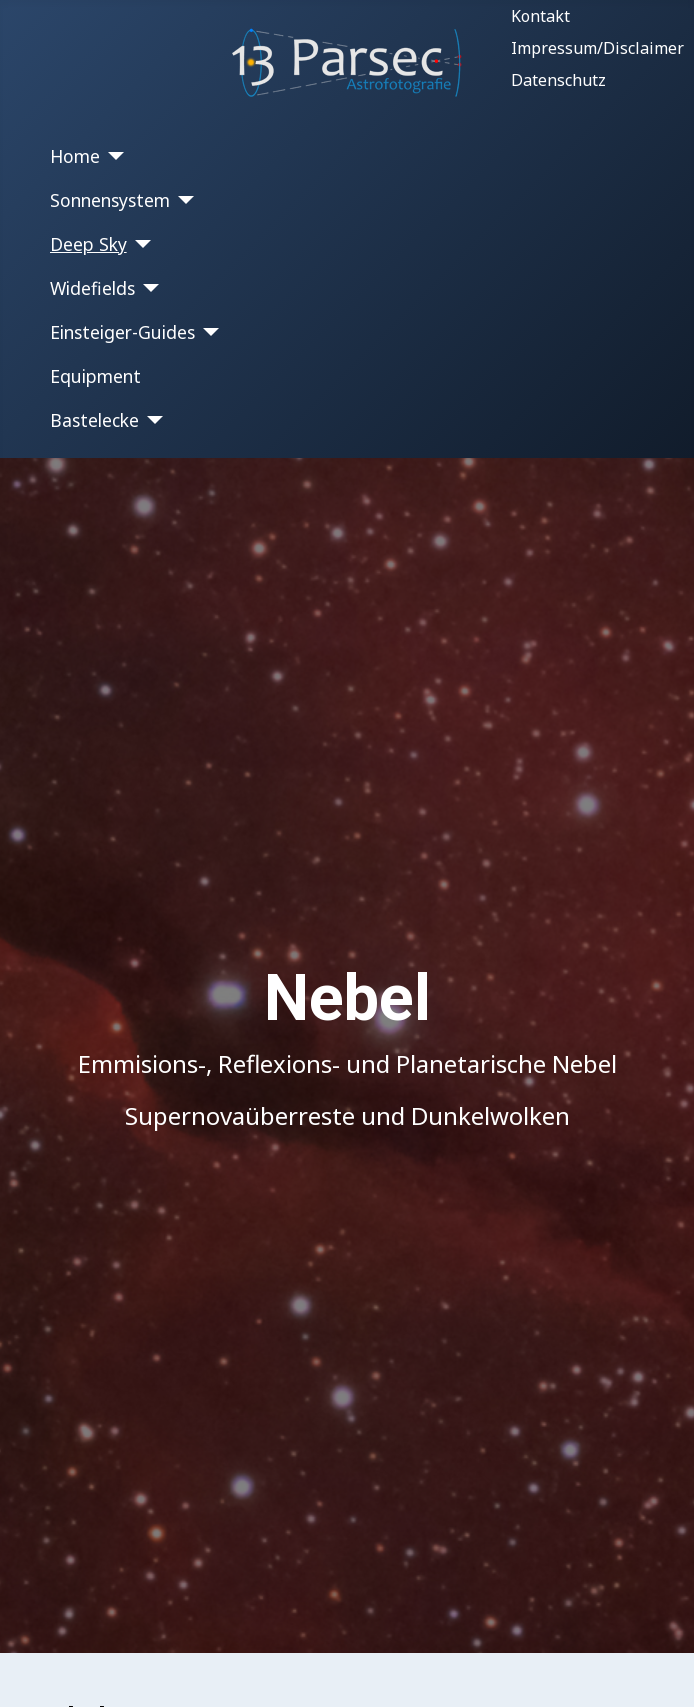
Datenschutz (558, 80)
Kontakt (540, 16)
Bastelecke (94, 420)
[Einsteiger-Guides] (207, 332)
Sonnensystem (110, 200)
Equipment (95, 376)
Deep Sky (88, 244)
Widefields (92, 288)
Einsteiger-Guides (122, 332)
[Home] (112, 156)
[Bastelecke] (151, 420)
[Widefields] (147, 288)
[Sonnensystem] (182, 200)
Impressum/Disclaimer (597, 48)
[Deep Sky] (139, 244)
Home (75, 156)
